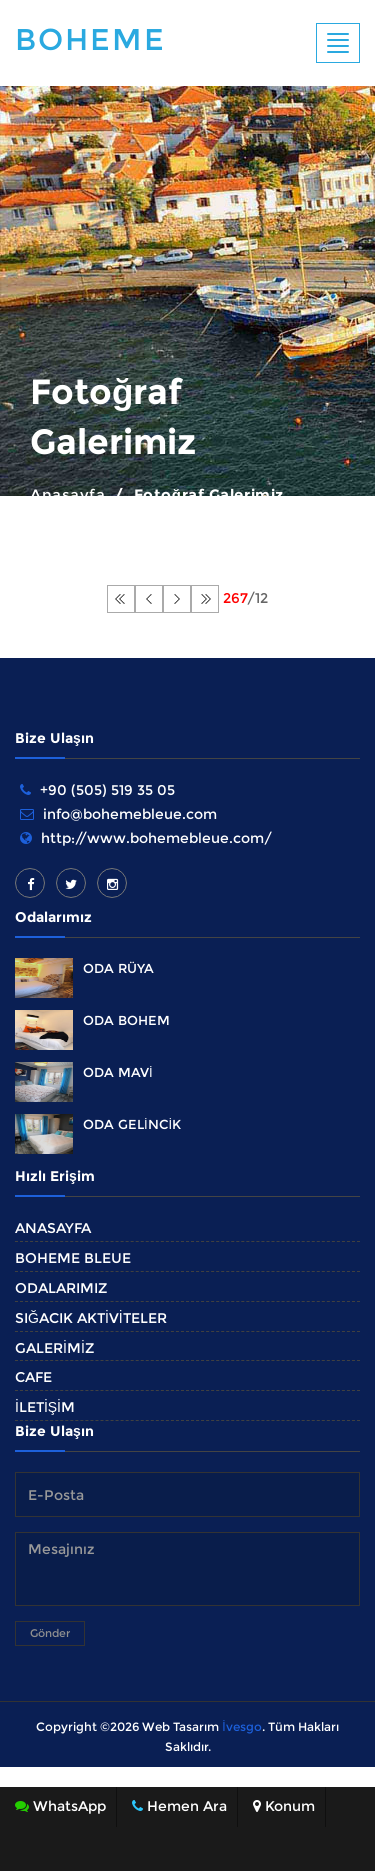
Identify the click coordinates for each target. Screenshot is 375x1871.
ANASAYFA (53, 1228)
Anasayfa (67, 494)
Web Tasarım (180, 1726)
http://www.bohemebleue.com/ (156, 838)
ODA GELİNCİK (132, 1124)
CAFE (33, 1377)
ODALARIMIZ (61, 1288)
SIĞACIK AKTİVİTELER (91, 1318)
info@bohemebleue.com (130, 814)
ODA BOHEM (126, 1020)
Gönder (50, 1633)
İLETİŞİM (45, 1407)
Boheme (90, 39)
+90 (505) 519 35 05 (107, 790)
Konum (284, 1806)
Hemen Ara (179, 1806)
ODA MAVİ (118, 1072)
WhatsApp (60, 1806)
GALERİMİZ (54, 1348)
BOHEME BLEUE (73, 1258)
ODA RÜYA (118, 968)
